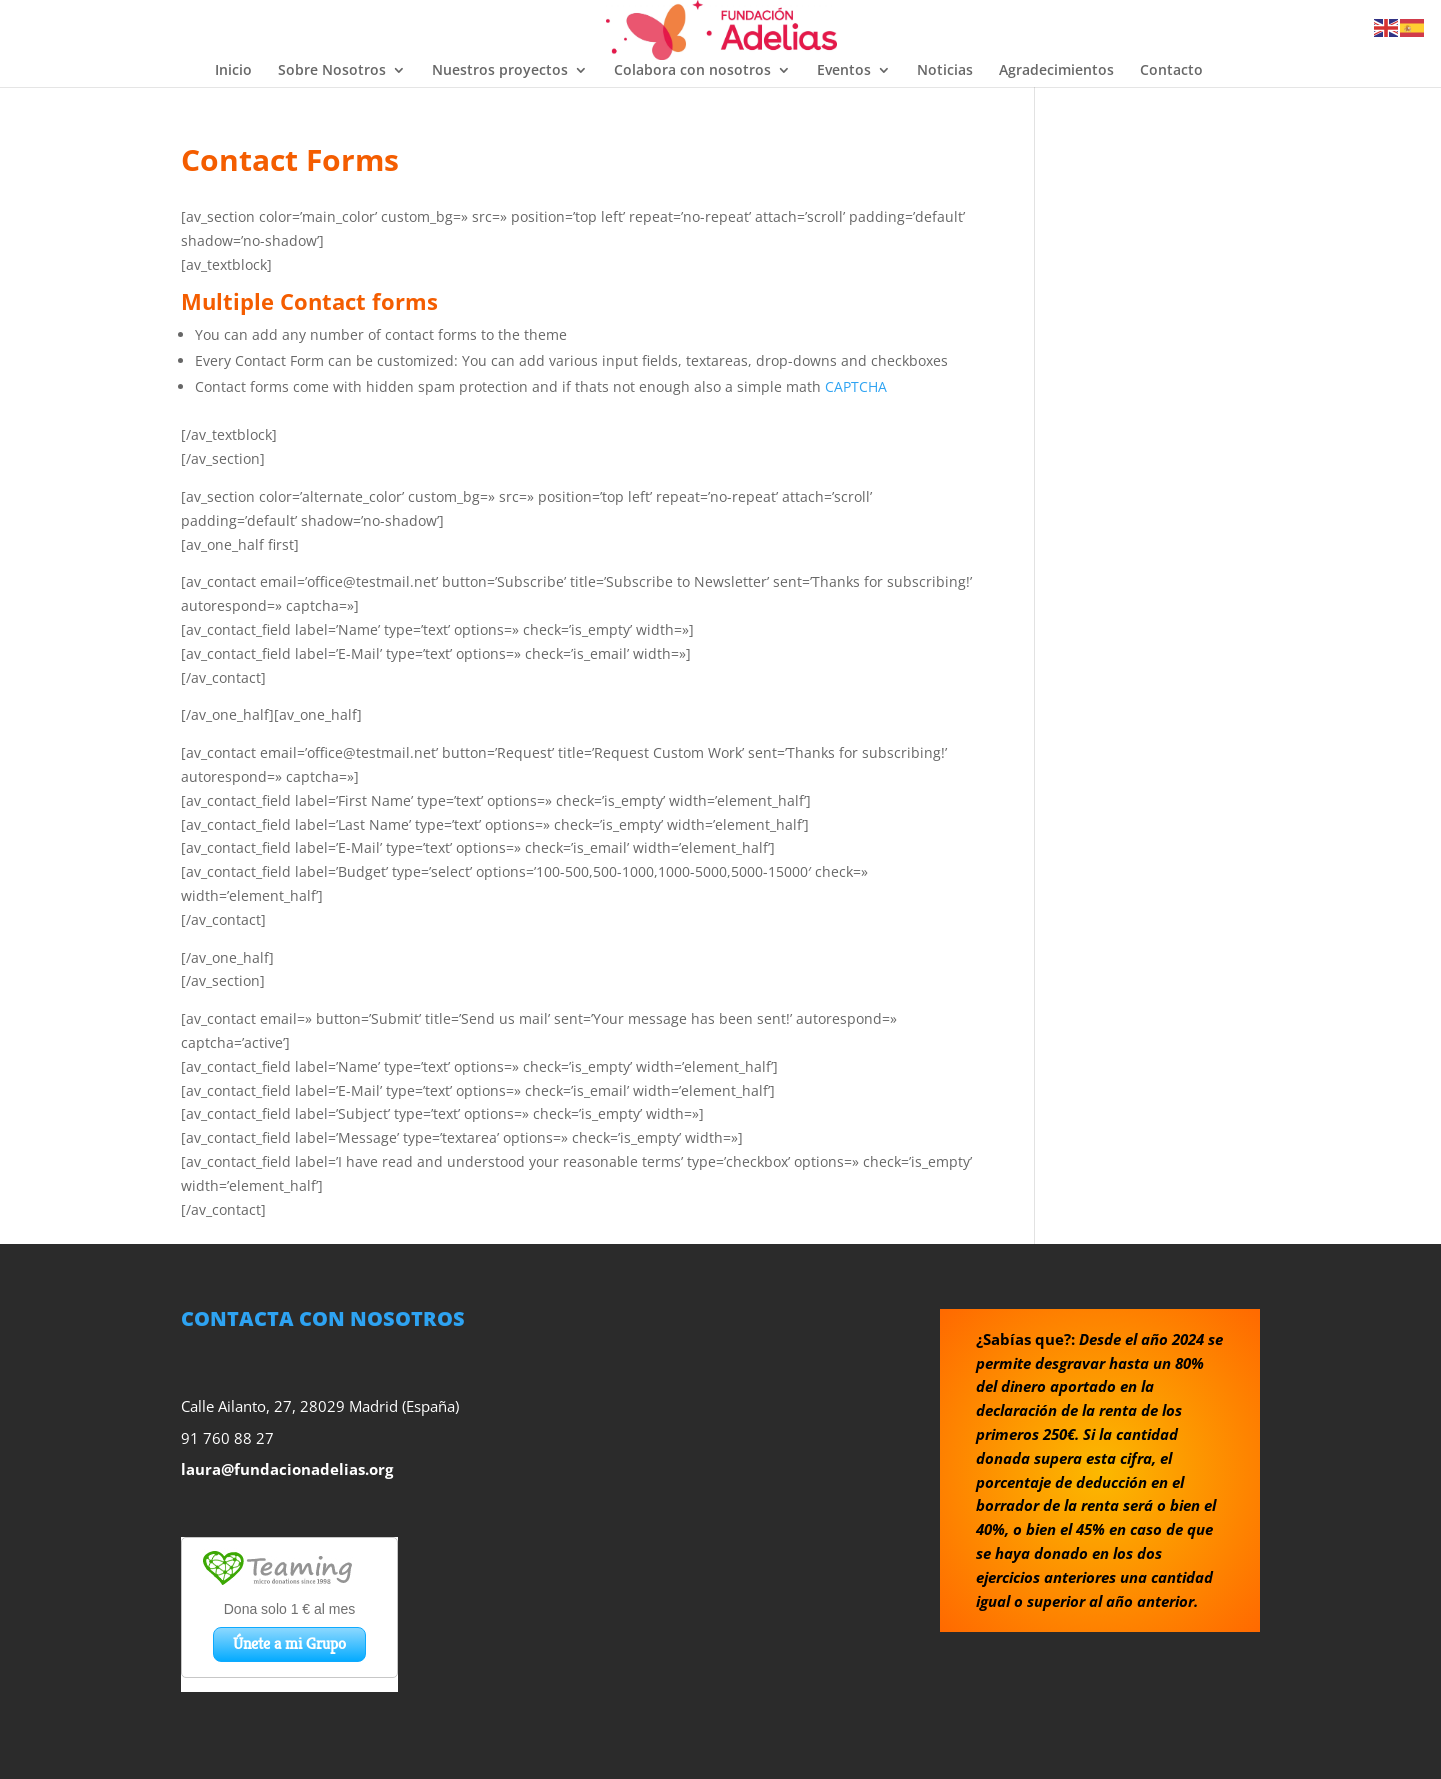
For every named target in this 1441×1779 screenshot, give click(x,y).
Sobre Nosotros (332, 71)
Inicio (233, 71)
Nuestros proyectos (500, 71)
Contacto (1171, 71)
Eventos (844, 71)
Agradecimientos (1056, 71)
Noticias (945, 71)
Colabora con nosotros (692, 71)
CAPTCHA (856, 386)
